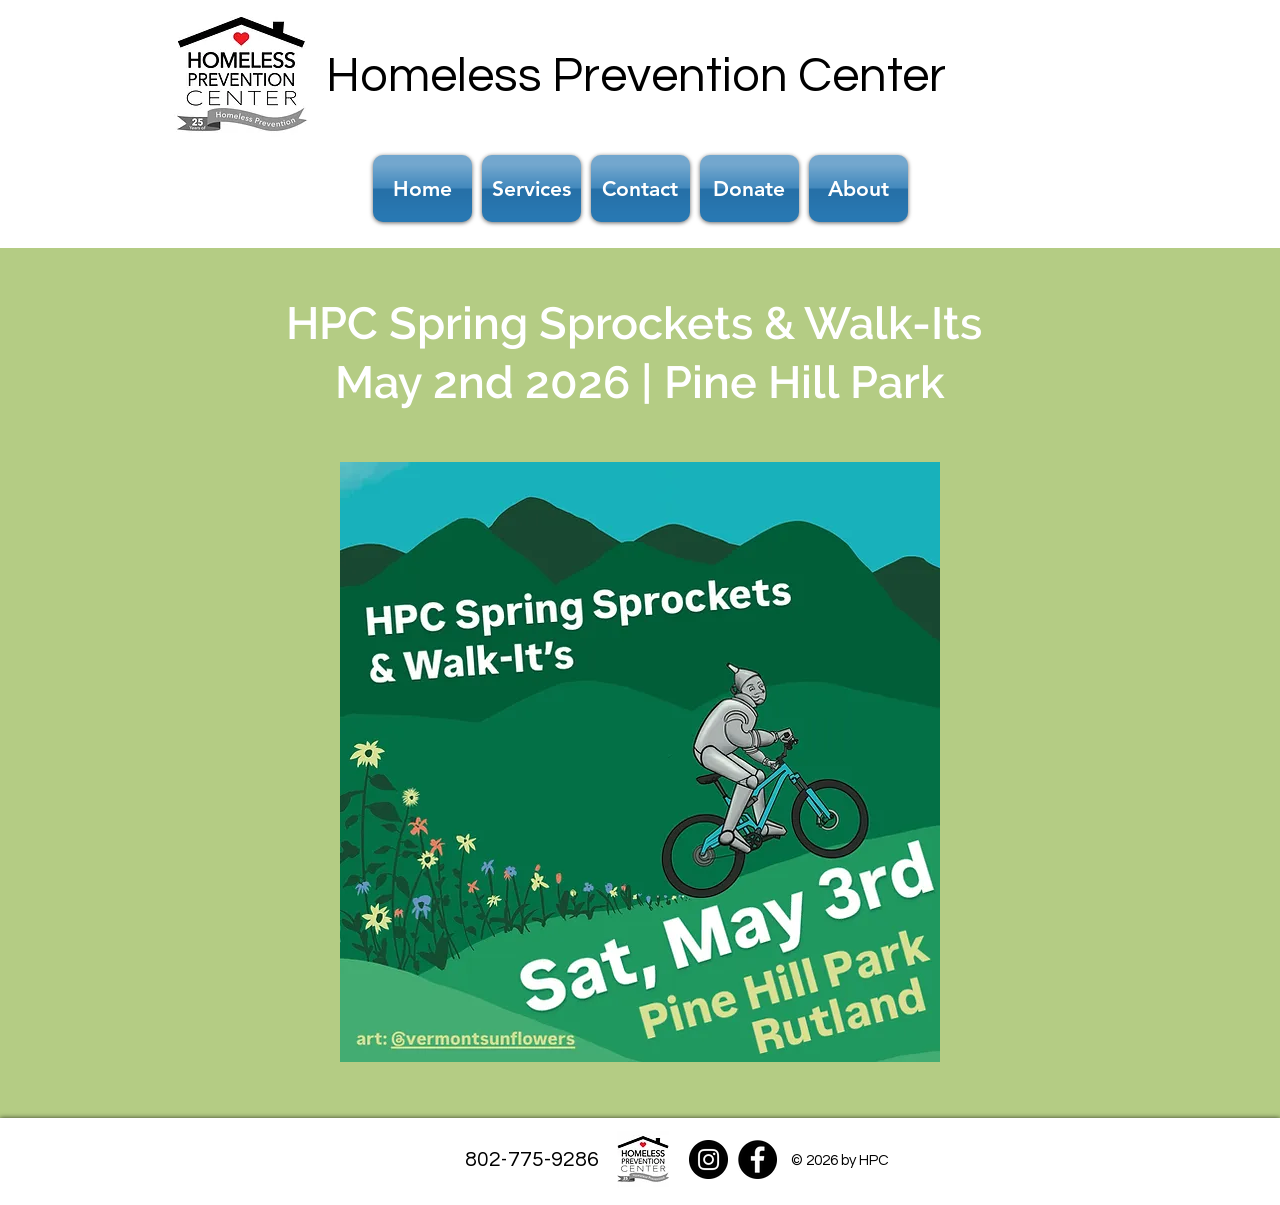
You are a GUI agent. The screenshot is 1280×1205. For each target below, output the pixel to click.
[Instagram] (708, 1159)
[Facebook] (757, 1159)
